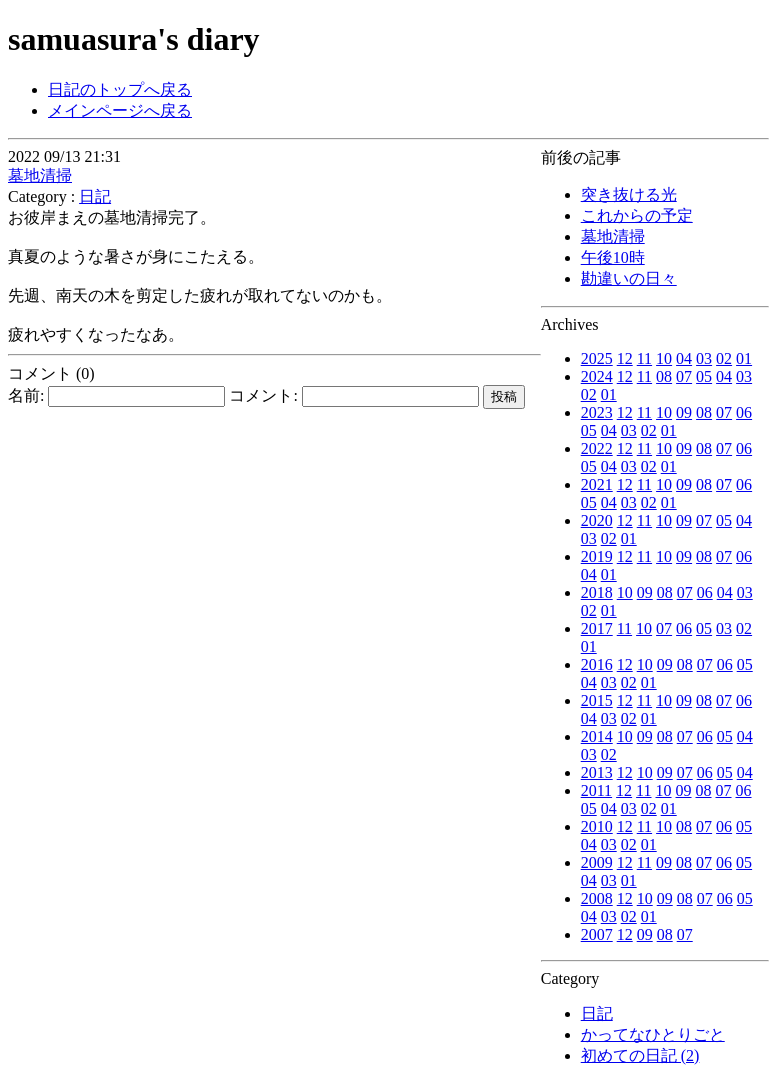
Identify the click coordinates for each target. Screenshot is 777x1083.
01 (744, 358)
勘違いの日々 (629, 278)
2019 (597, 556)
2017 (597, 628)
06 (744, 412)
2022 (597, 448)
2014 (597, 736)
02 (724, 358)
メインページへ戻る (120, 110)
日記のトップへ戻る (120, 89)
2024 (597, 376)
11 (644, 358)
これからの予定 (637, 215)
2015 (597, 700)
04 (684, 358)
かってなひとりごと (653, 1034)
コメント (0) (51, 373)
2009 (597, 862)
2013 (597, 772)
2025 (597, 358)
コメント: (353, 395)
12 (625, 358)
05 (704, 376)
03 (704, 358)
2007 (597, 934)
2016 (597, 664)
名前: (116, 395)
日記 (597, 1013)
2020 (597, 520)
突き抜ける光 (629, 194)
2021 (597, 484)
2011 (596, 790)
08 (664, 376)
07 (684, 376)
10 (664, 358)
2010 (597, 826)
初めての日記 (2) (640, 1055)
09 (684, 412)
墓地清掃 (613, 236)
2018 (597, 592)
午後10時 (613, 257)
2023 (597, 412)
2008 (597, 898)
